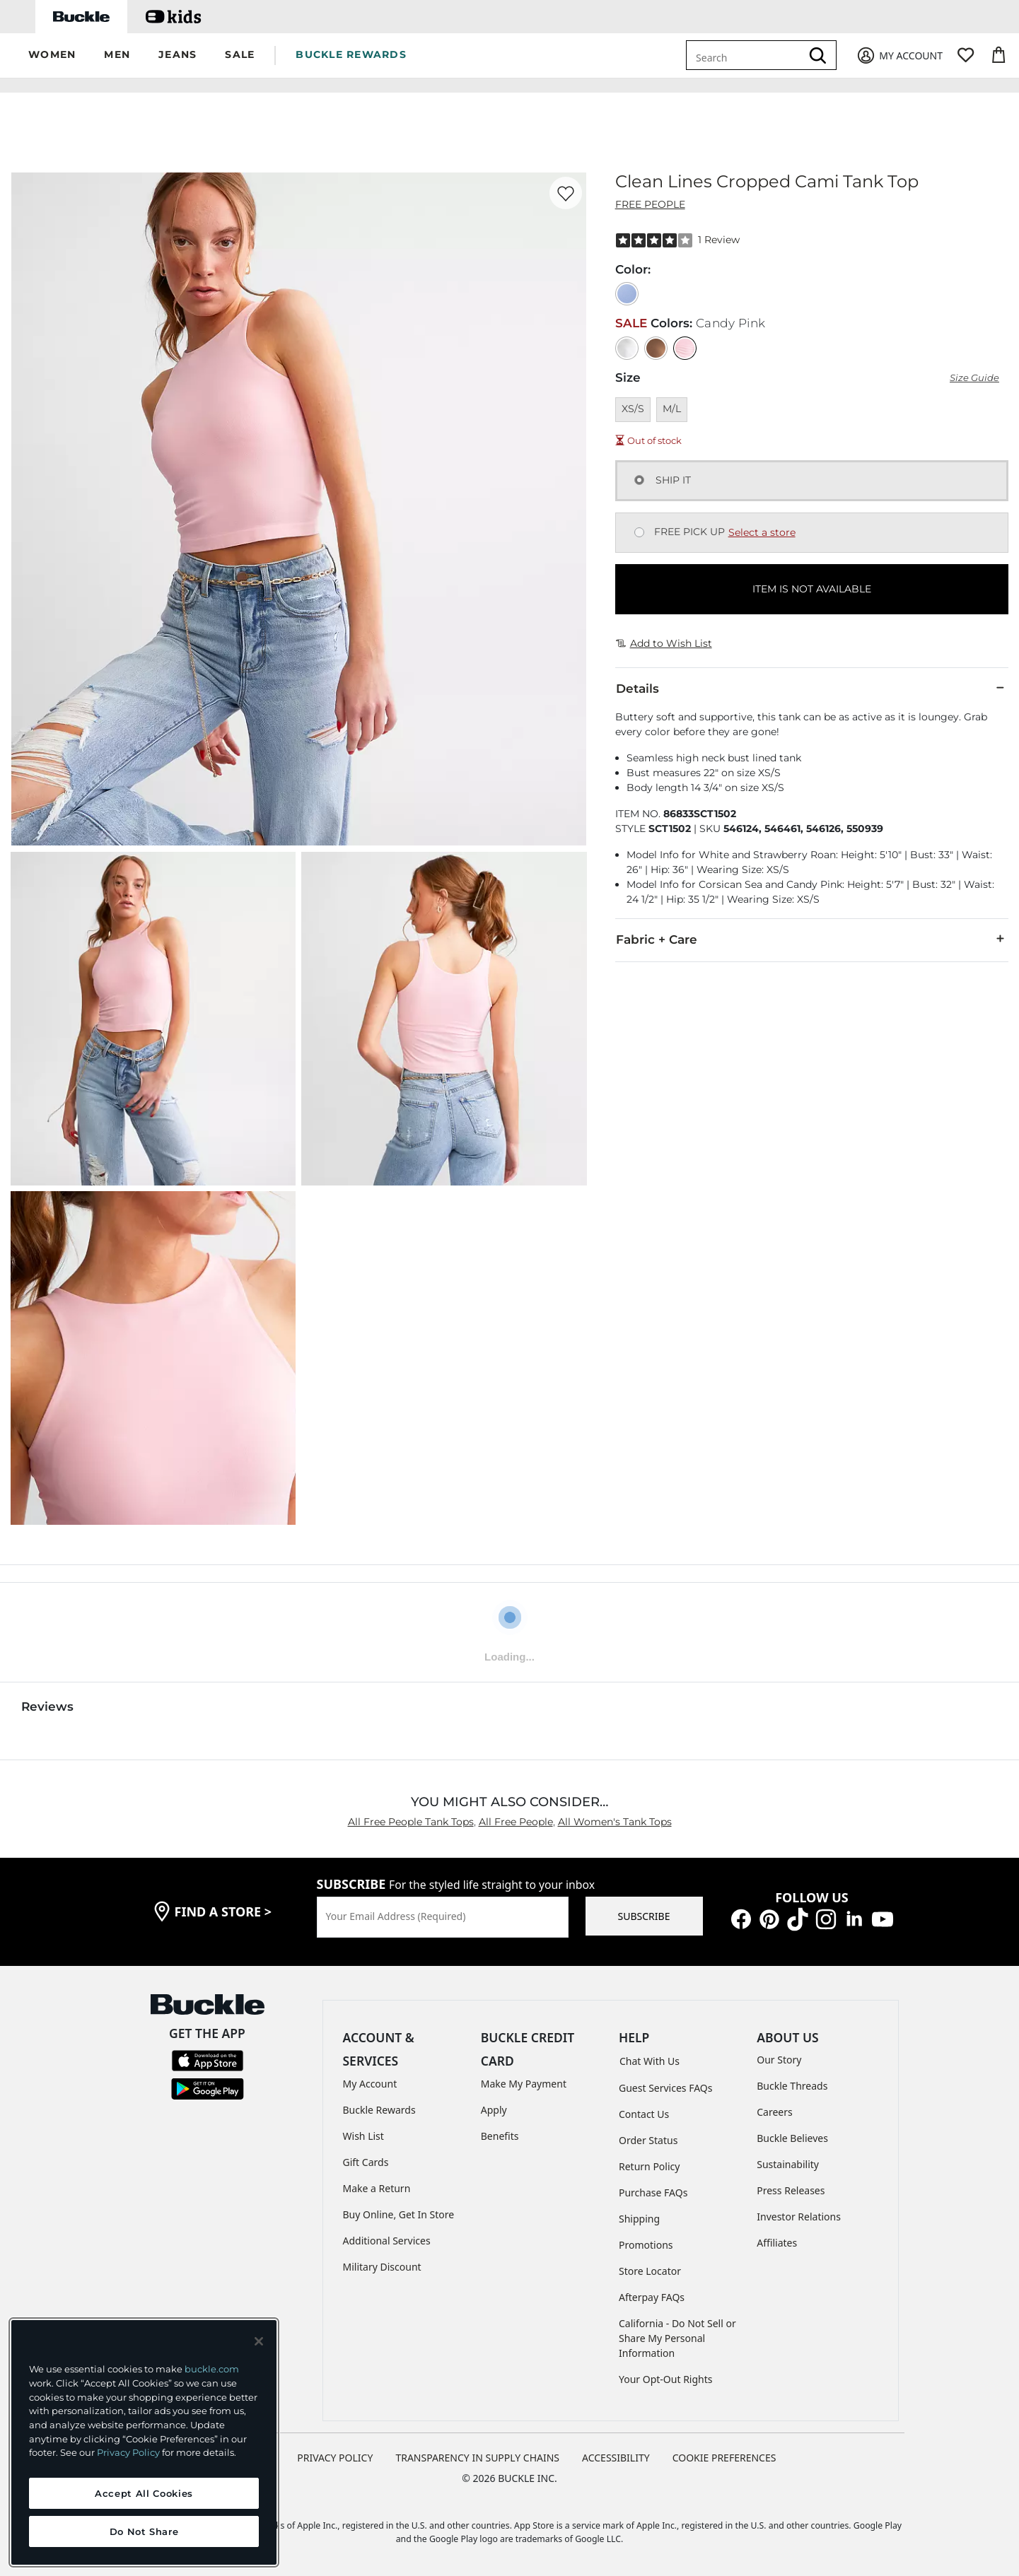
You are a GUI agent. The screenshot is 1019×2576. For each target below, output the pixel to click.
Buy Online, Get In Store (399, 2211)
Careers (774, 2109)
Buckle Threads (792, 2083)
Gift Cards (366, 2159)
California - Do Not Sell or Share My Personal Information (677, 2335)
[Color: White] (627, 345)
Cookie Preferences (724, 2454)
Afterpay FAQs (652, 2294)
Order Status (648, 2137)
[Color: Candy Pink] (685, 345)
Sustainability (788, 2161)
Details (812, 685)
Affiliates (777, 2240)
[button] (52, 55)
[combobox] (746, 55)
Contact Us (644, 2111)
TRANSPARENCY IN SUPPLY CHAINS (477, 2454)
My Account (370, 2081)
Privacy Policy (128, 2452)
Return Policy (649, 2163)
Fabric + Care (812, 936)
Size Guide (974, 375)
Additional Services (387, 2237)
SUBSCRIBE (644, 1913)
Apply (494, 2107)
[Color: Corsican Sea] (627, 291)
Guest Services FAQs (665, 2085)
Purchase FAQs (653, 2189)
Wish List (363, 2133)
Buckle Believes (792, 2135)
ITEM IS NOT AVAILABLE (811, 586)
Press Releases (791, 2187)
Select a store (762, 529)
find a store (223, 1908)
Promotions (646, 2242)
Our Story (779, 2056)
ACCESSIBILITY (616, 2454)
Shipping (639, 2216)
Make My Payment (523, 2081)
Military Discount (382, 2264)
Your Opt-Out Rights (666, 2376)
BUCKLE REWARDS (351, 54)
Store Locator (650, 2268)
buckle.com (212, 2369)
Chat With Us (649, 2058)
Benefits (500, 2133)
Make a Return (377, 2185)
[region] (143, 2442)
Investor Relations (799, 2213)
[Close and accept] (258, 2341)
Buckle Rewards (379, 2107)
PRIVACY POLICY (335, 2454)
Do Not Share (144, 2531)
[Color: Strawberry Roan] (656, 345)
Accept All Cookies (144, 2493)
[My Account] (899, 55)
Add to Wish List (664, 640)
